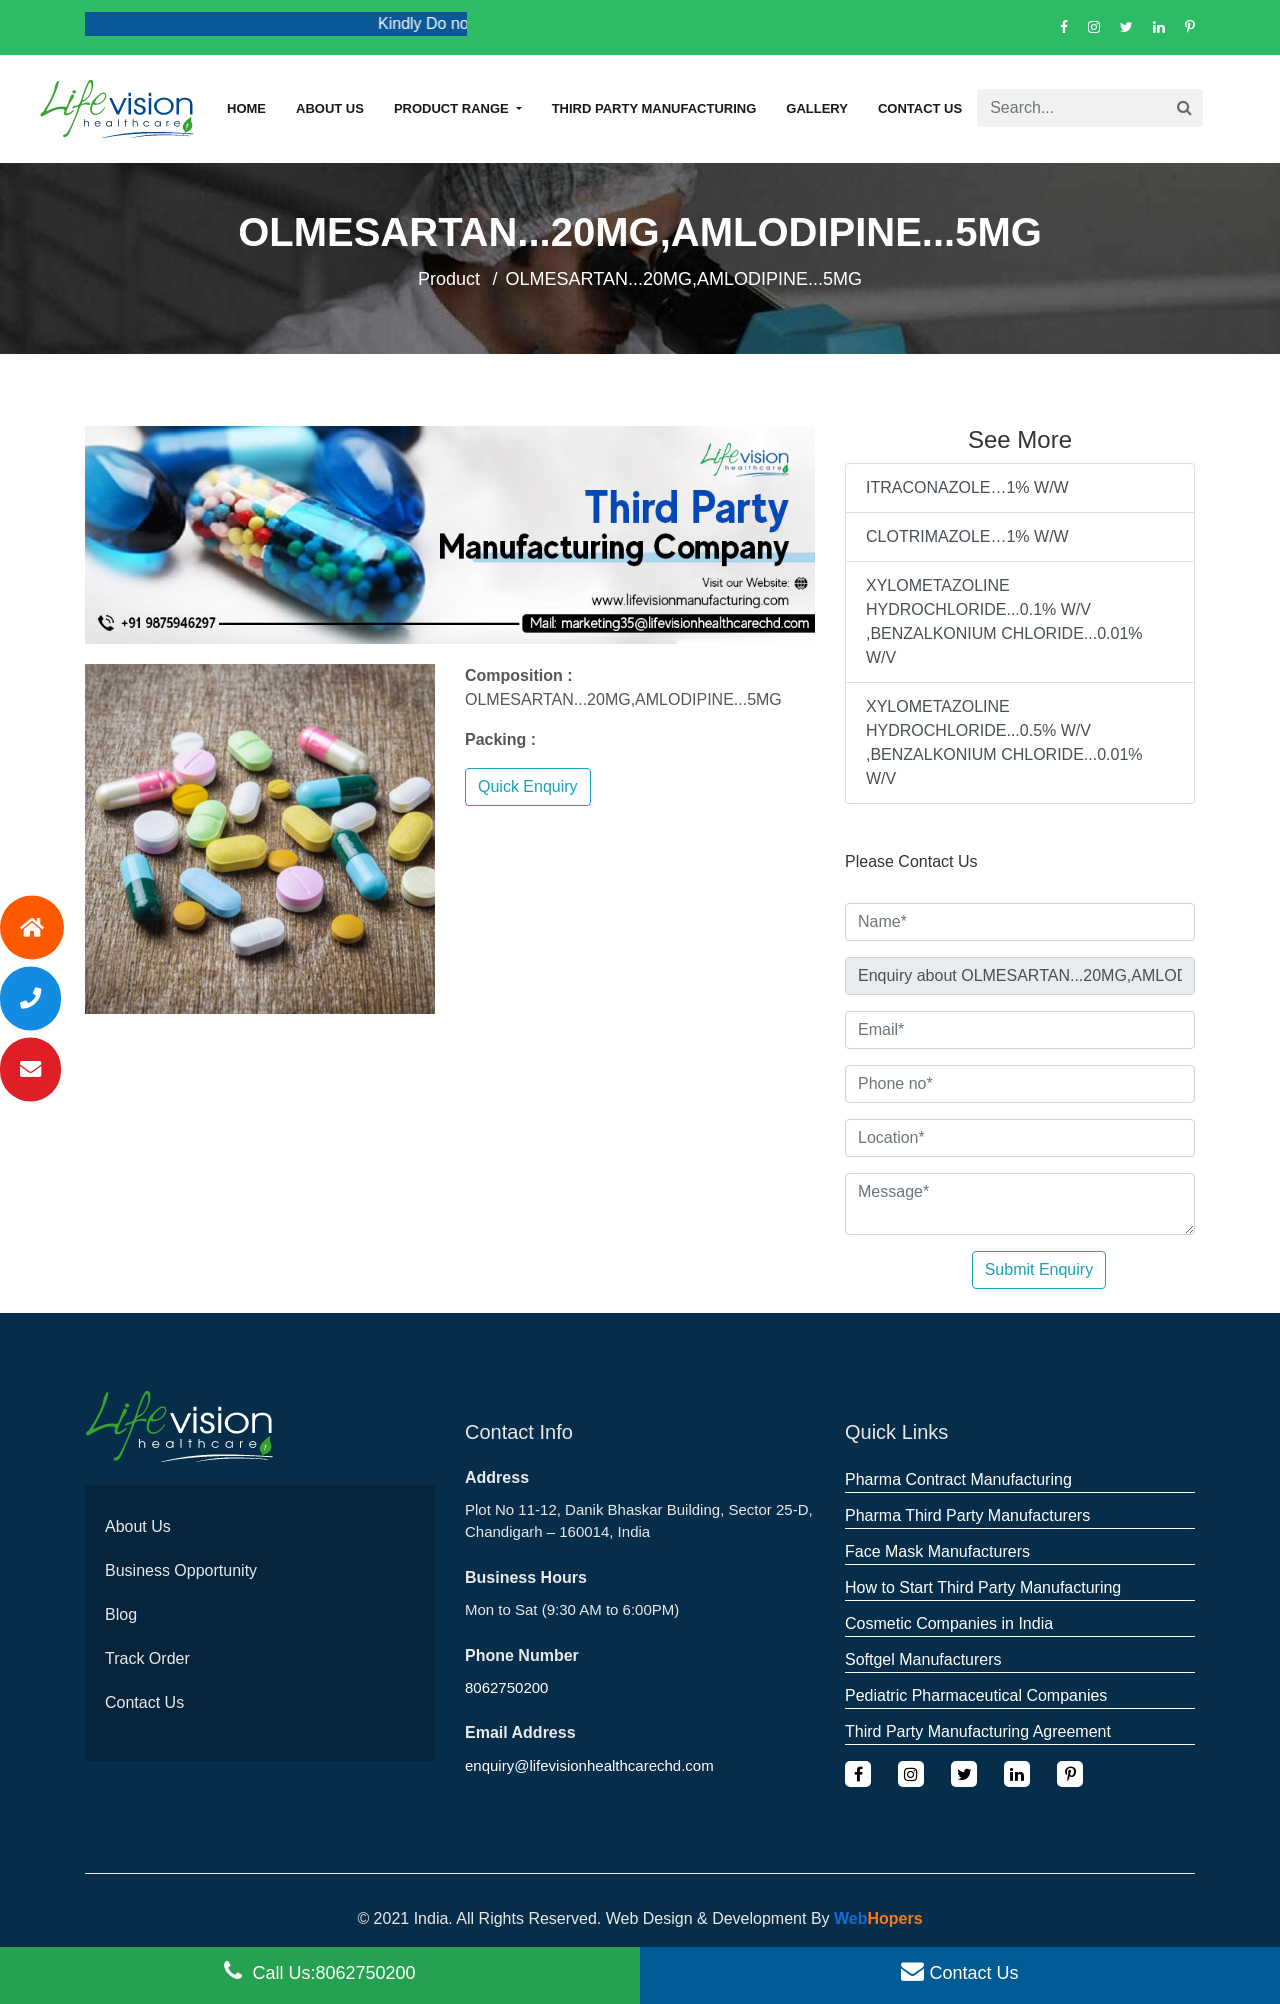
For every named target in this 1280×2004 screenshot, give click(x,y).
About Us (138, 1526)
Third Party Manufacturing (654, 108)
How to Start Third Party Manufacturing (983, 1587)
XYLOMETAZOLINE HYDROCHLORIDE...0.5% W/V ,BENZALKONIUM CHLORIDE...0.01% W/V (1004, 742)
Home (246, 108)
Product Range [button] (453, 108)
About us (330, 108)
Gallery (817, 108)
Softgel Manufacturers (923, 1659)
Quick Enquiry (528, 786)
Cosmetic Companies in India (949, 1623)
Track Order (147, 1658)
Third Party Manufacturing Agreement (978, 1731)
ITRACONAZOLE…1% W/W (967, 487)
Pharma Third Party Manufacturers (967, 1515)
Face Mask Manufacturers (937, 1551)
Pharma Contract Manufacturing (958, 1479)
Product (449, 279)
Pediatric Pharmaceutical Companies (976, 1695)
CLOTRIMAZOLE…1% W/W (967, 536)
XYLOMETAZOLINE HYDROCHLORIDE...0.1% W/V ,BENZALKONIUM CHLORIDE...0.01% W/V (1004, 621)
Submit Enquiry (1039, 1269)
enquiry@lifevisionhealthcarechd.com (589, 1765)
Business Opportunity (181, 1570)
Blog (121, 1614)
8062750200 (506, 1687)
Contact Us (920, 108)
